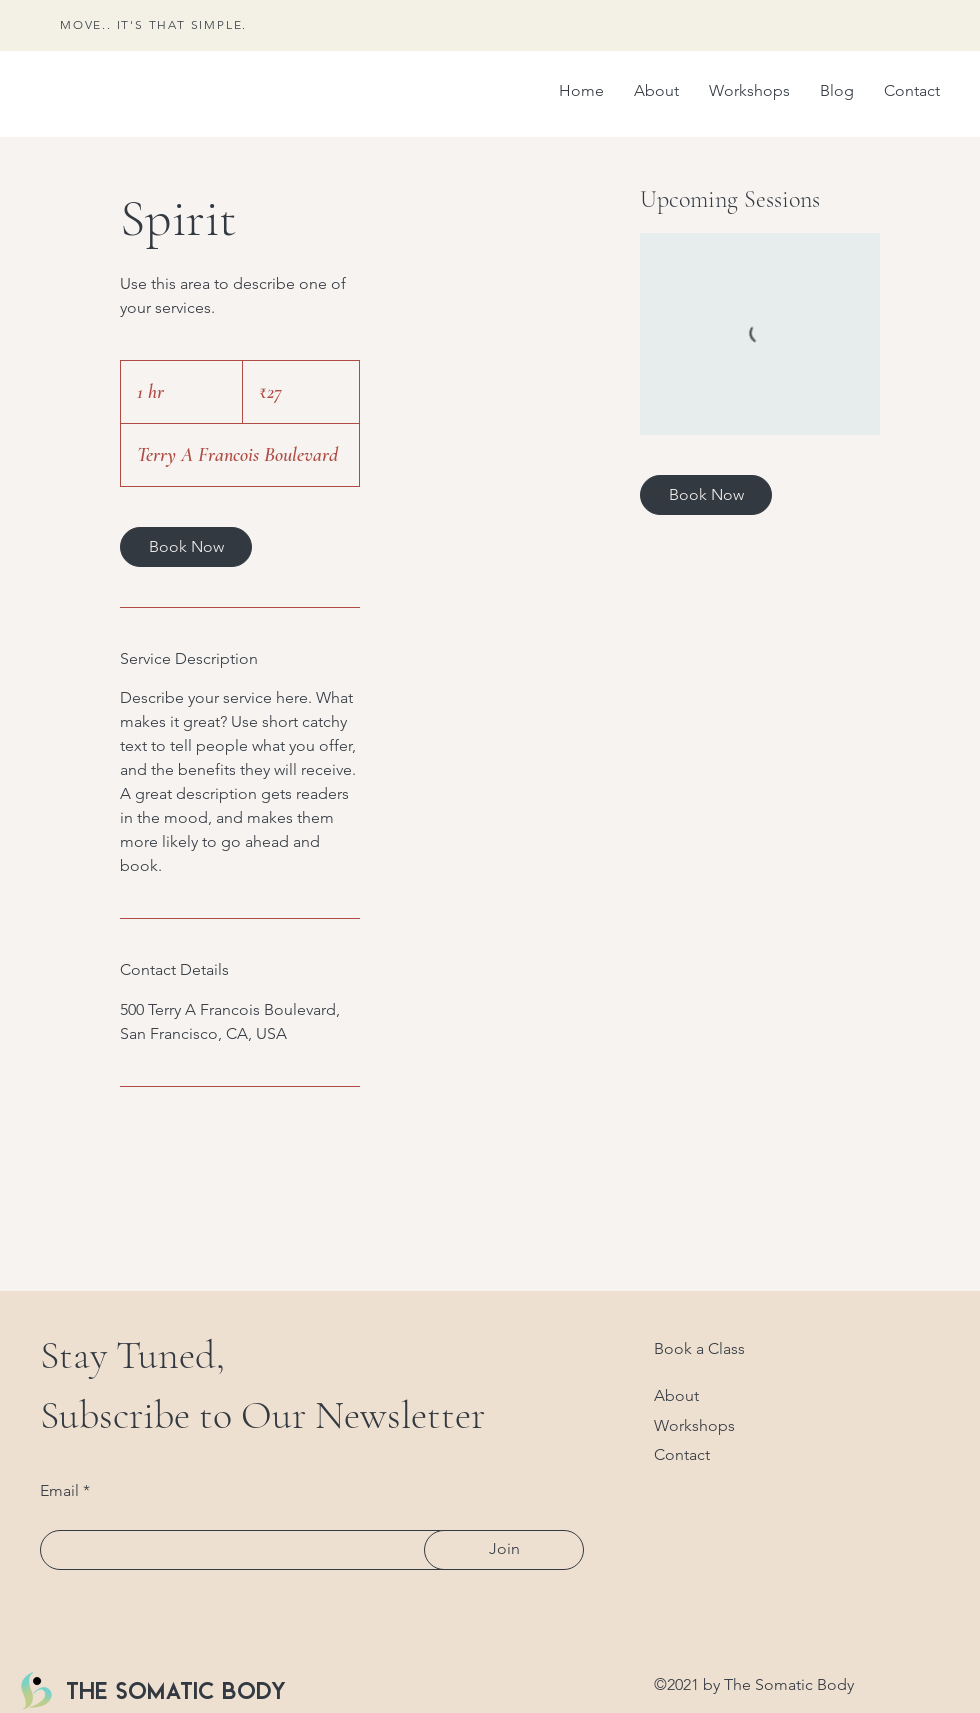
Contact (682, 1454)
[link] (186, 547)
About (676, 1395)
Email (59, 1491)
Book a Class (699, 1348)
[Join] (504, 1550)
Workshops (694, 1425)
